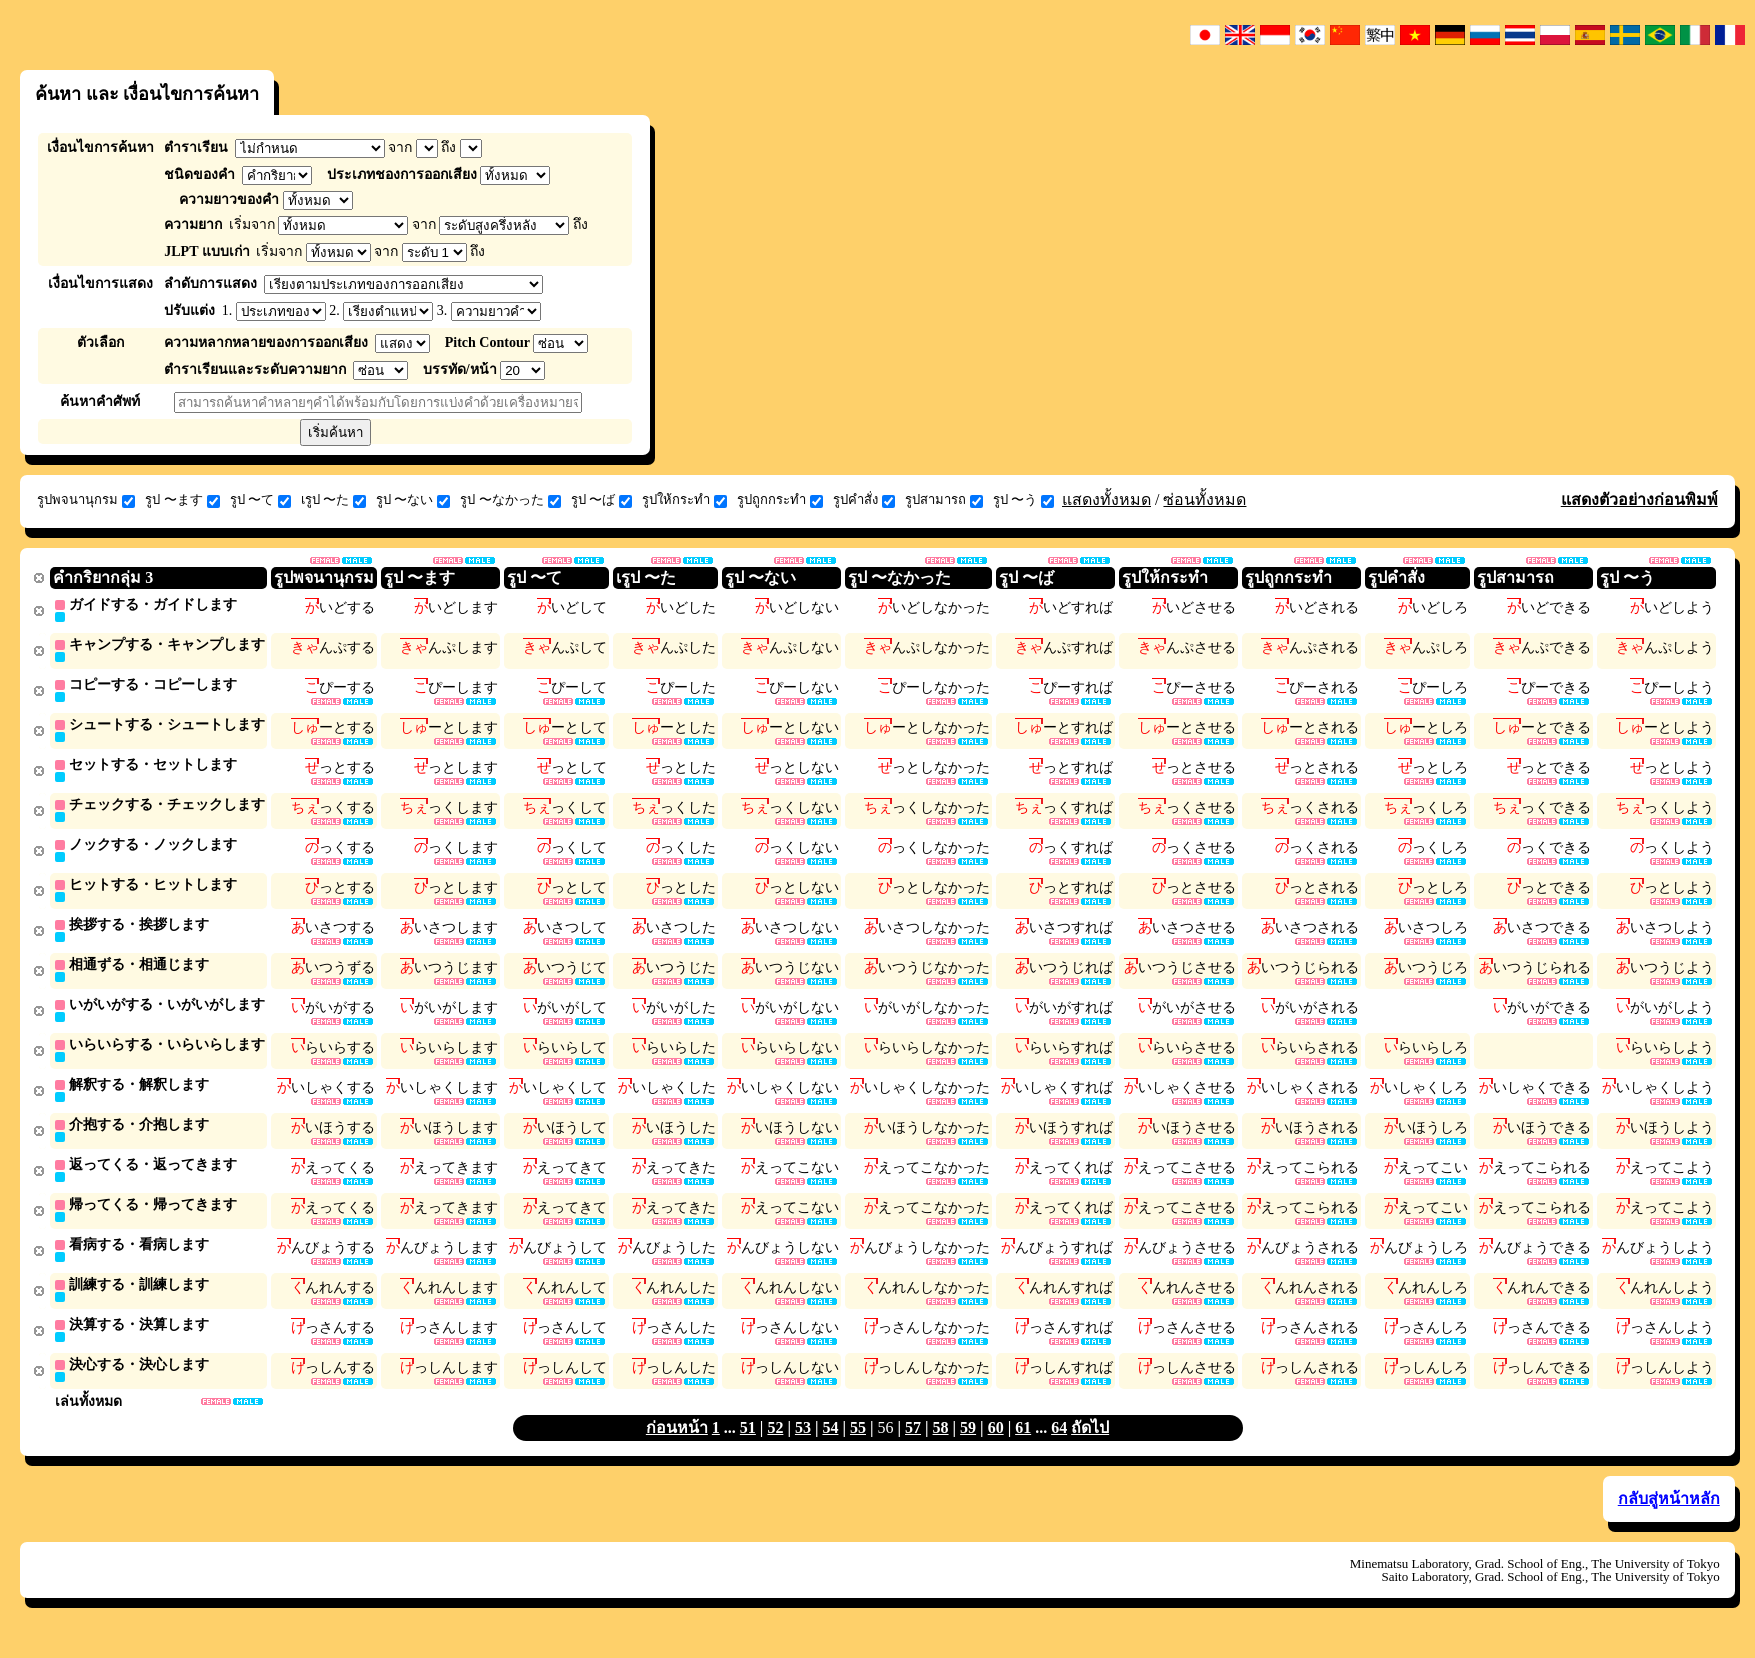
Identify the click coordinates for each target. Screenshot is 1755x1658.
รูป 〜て (260, 500)
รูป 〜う (1023, 500)
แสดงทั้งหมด (1106, 499)
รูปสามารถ (944, 500)
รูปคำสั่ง (864, 500)
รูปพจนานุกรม (86, 500)
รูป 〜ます (182, 500)
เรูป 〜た (333, 500)
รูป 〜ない (413, 500)
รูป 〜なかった (510, 500)
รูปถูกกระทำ (780, 500)
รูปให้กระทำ (684, 500)
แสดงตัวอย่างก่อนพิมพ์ (1639, 499)
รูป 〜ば (601, 500)
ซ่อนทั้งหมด (1204, 499)
